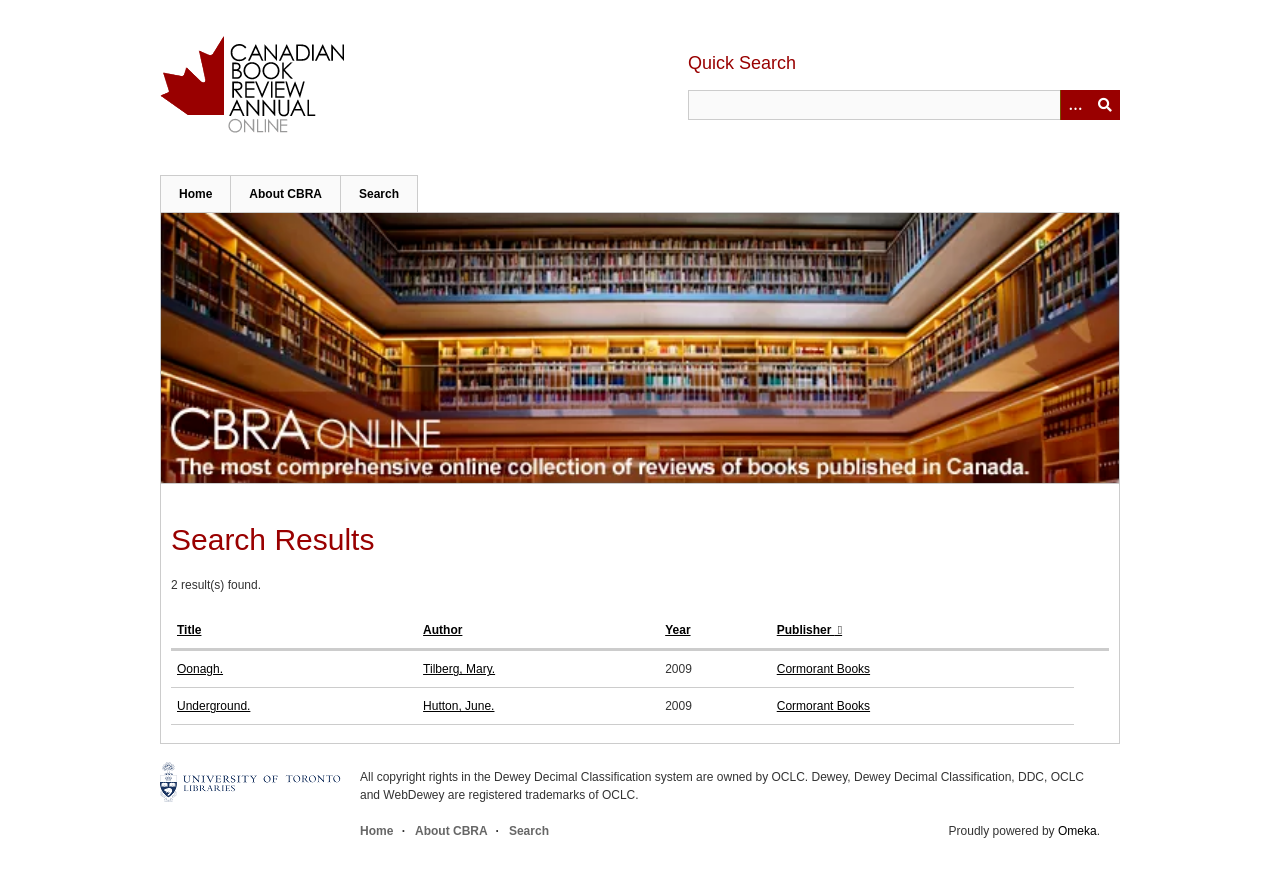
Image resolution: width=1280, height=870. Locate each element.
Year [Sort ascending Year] (677, 630)
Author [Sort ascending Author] (442, 630)
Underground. (213, 706)
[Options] (1075, 105)
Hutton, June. (458, 706)
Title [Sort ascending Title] (189, 630)
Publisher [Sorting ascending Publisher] (806, 630)
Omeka (1077, 831)
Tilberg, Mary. (459, 669)
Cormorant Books (823, 669)
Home (195, 194)
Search (379, 194)
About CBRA (285, 194)
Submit (1105, 105)
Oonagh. (200, 669)
